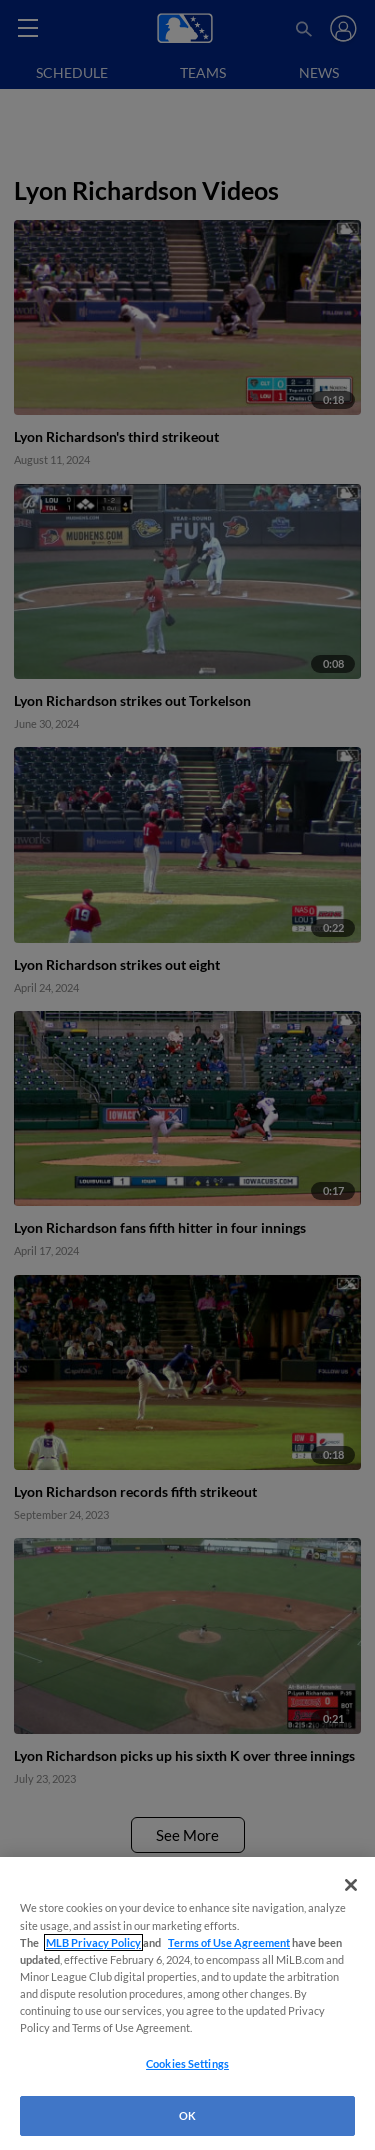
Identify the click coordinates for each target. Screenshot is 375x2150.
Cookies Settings (187, 2063)
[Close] (351, 1885)
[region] (187, 2003)
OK (187, 2115)
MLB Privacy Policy (93, 1942)
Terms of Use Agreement (229, 1942)
